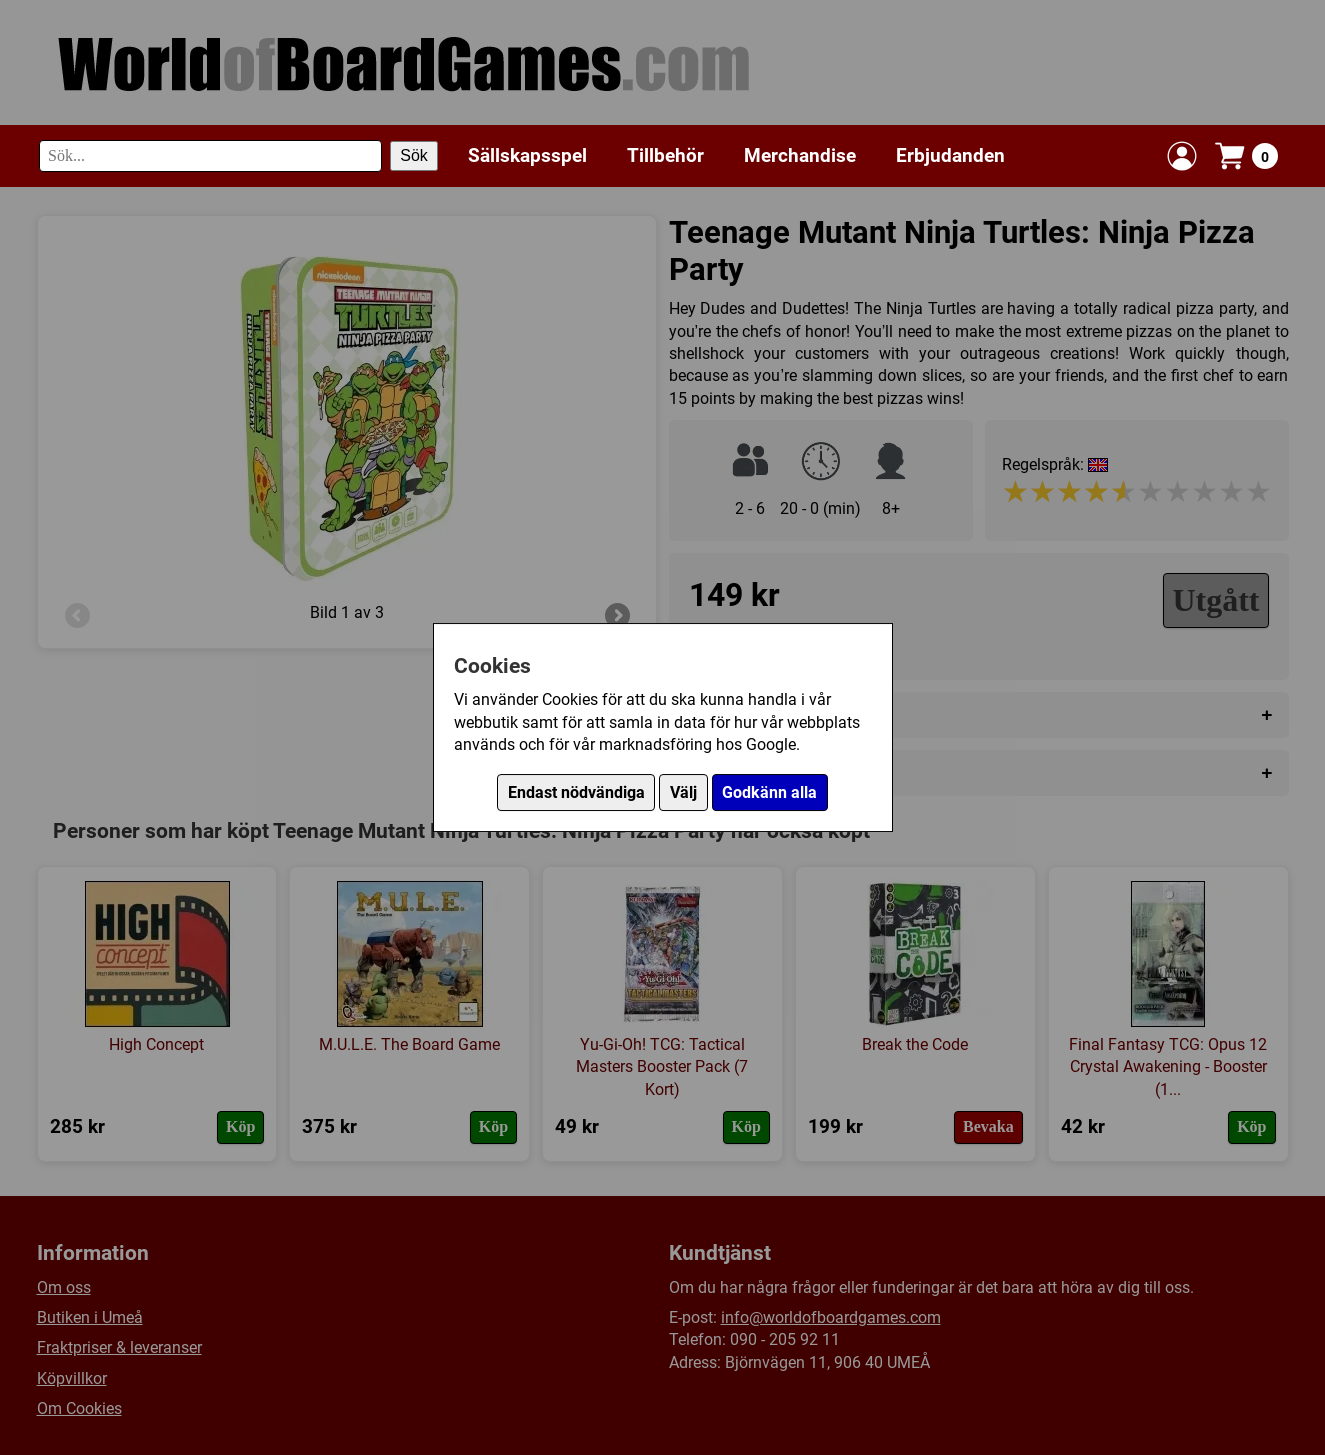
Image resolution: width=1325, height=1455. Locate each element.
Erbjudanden (950, 155)
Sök (414, 155)
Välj (683, 792)
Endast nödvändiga (576, 792)
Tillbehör (665, 155)
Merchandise (800, 155)
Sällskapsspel (527, 155)
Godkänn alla (769, 792)
